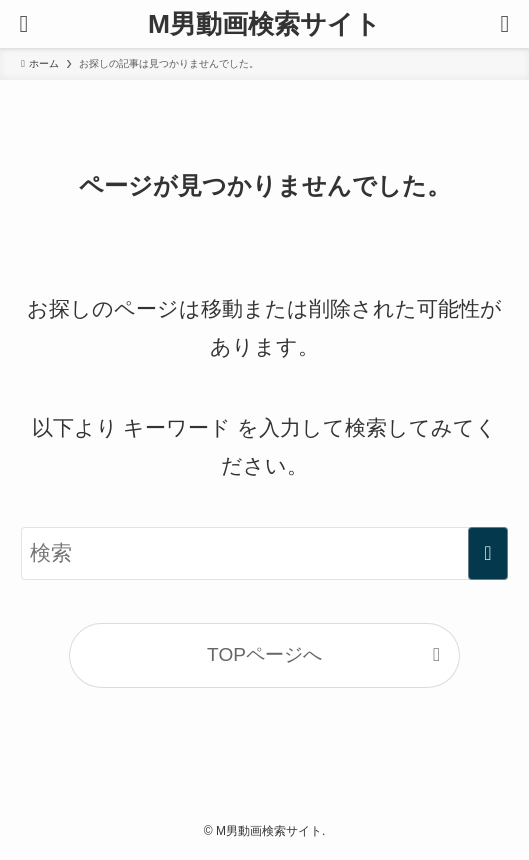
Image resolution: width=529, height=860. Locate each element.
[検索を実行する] (488, 553)
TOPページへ (264, 654)
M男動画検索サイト (264, 24)
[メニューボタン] (24, 24)
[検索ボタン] (505, 24)
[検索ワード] (264, 553)
